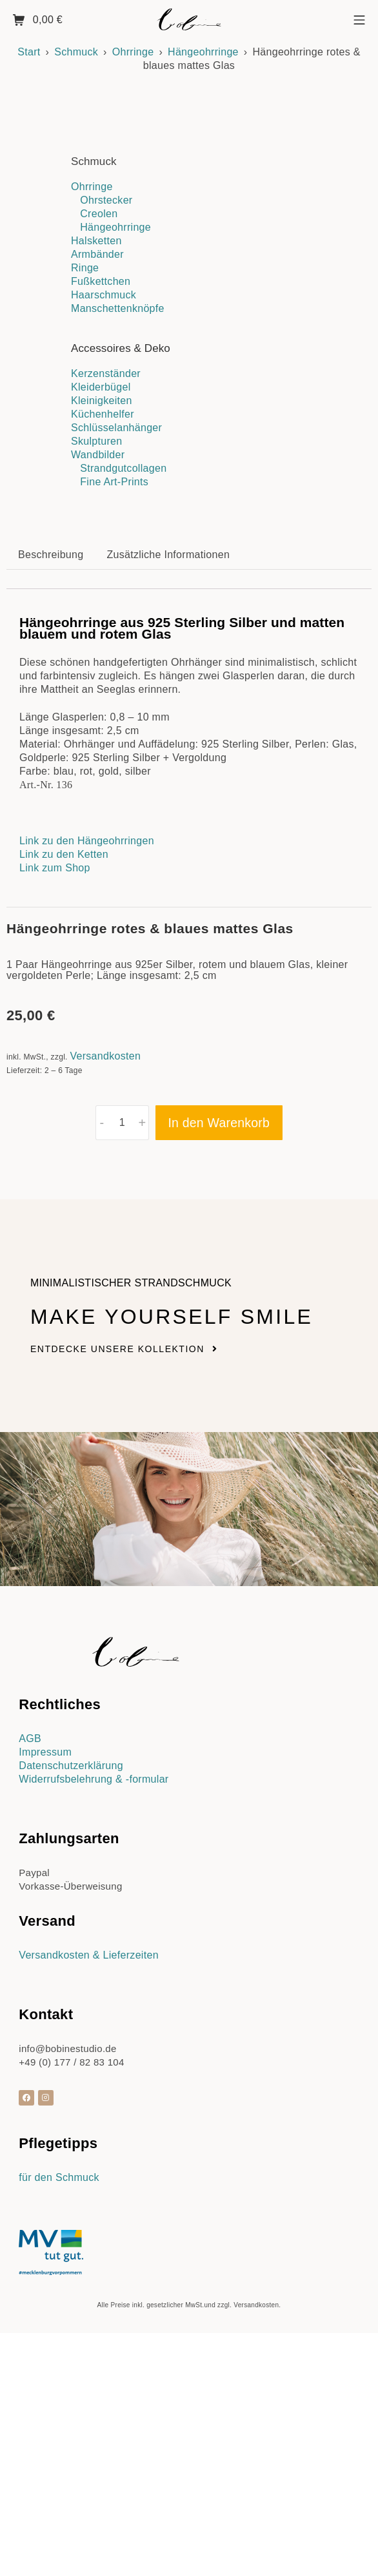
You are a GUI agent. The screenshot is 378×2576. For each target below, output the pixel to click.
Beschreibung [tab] (50, 829)
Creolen (98, 213)
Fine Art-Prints (114, 481)
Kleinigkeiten (101, 400)
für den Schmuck (59, 2451)
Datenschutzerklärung (71, 2040)
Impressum (45, 2026)
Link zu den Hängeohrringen (88, 1115)
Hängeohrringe (203, 51)
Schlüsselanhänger (116, 427)
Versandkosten (105, 1330)
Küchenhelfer (102, 414)
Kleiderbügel (101, 387)
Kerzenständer (106, 373)
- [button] (102, 1397)
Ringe (85, 267)
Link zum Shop (54, 1142)
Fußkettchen (100, 281)
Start (28, 51)
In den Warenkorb (219, 1397)
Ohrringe (133, 51)
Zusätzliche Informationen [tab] (168, 829)
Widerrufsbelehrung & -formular (93, 2053)
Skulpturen (97, 441)
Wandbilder (97, 454)
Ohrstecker (106, 200)
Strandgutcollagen (123, 468)
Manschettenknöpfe (117, 308)
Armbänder (97, 254)
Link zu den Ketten (63, 1128)
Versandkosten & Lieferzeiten (89, 2229)
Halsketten (96, 240)
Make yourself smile (171, 1591)
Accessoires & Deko (120, 348)
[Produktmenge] (122, 1397)
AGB (30, 2013)
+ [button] (142, 1397)
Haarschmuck (103, 294)
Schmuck (76, 51)
